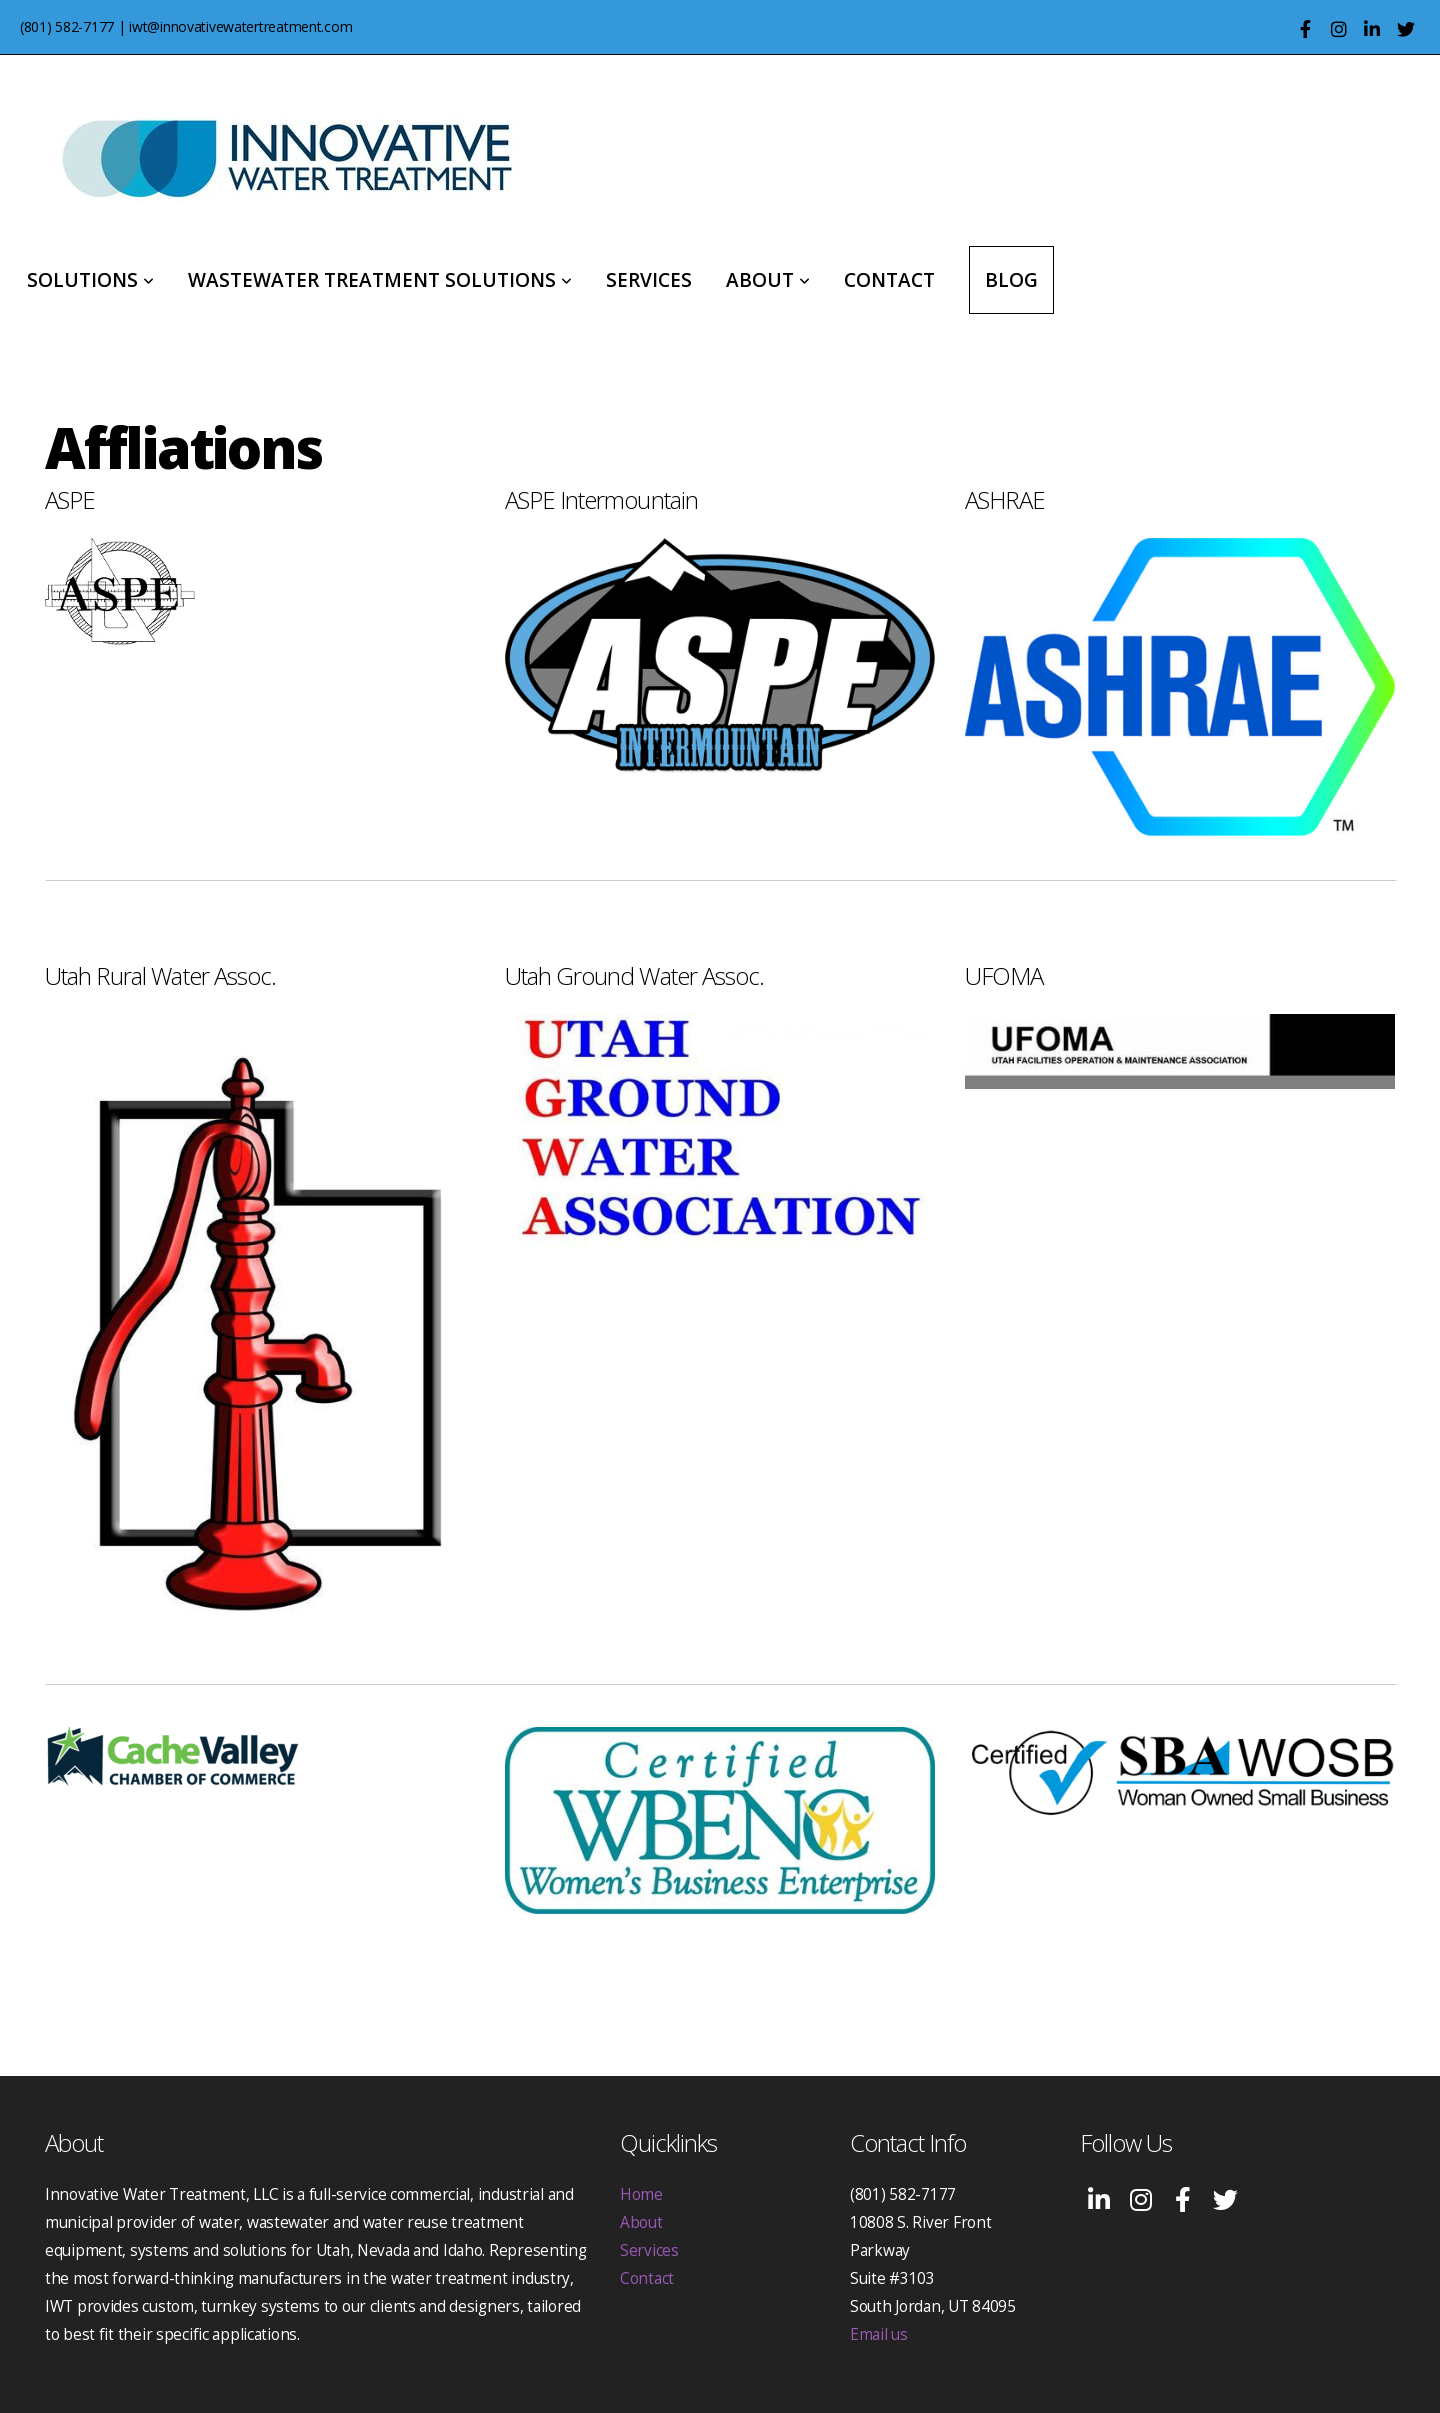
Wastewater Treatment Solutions (380, 280)
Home (641, 2194)
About (768, 280)
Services (649, 280)
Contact (889, 280)
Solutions (90, 280)
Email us (879, 2334)
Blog (1011, 280)
